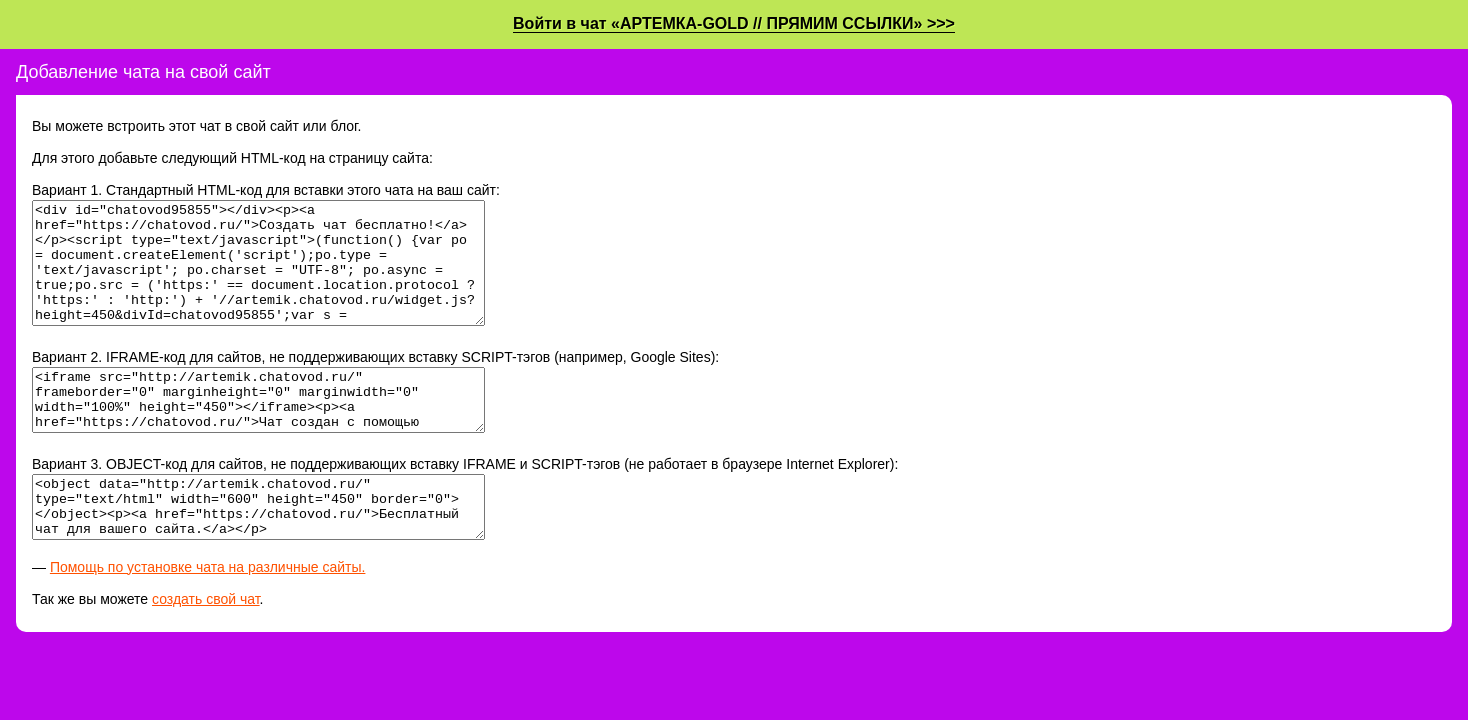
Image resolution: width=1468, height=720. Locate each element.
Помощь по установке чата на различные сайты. (208, 615)
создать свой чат (206, 647)
